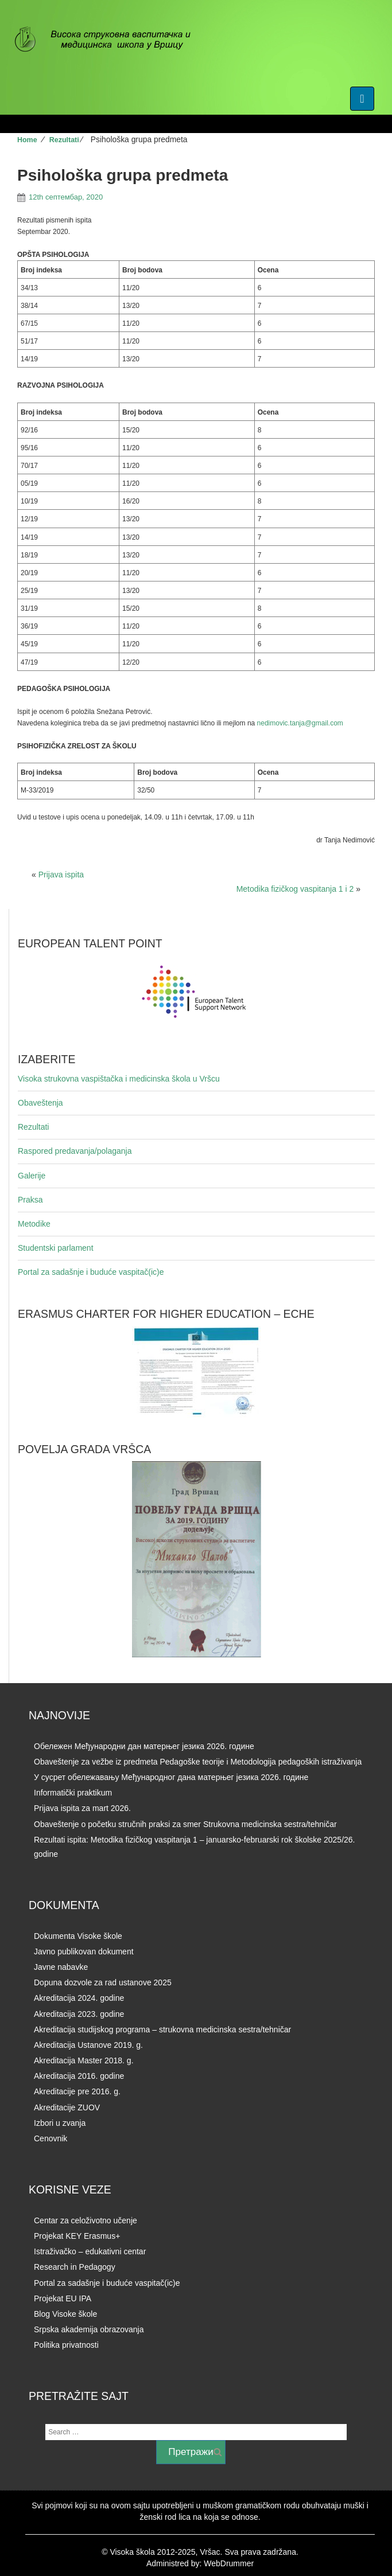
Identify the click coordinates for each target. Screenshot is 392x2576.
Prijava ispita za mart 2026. (82, 1808)
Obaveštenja (40, 1102)
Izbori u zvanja (60, 2123)
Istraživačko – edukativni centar (90, 2251)
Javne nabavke (61, 1967)
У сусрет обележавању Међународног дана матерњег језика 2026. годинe (171, 1777)
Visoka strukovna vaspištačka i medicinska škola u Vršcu (119, 1078)
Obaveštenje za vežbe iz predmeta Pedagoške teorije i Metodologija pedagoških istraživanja (198, 1761)
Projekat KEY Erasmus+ (77, 2236)
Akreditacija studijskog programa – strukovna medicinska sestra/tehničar (162, 2029)
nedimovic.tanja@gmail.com (300, 723)
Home (27, 140)
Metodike (34, 1223)
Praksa (30, 1199)
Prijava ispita (61, 874)
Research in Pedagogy (74, 2266)
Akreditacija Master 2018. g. (84, 2060)
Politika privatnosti (66, 2344)
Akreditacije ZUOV (67, 2107)
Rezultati (64, 140)
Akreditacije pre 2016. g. (77, 2091)
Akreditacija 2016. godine (79, 2076)
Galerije (31, 1175)
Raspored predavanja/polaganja (74, 1151)
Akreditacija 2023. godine (79, 2014)
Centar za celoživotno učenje (85, 2220)
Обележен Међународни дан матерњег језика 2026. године (144, 1746)
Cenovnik (50, 2138)
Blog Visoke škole (65, 2314)
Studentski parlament (56, 1247)
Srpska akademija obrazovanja (88, 2329)
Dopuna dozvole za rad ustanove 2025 (103, 1982)
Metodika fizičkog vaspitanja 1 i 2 (295, 888)
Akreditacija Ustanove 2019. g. (88, 2045)
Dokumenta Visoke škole (78, 1936)
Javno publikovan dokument (84, 1951)
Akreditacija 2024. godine (79, 1998)
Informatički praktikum (73, 1792)
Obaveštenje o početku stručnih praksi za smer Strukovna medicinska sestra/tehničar (185, 1824)
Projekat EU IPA (62, 2298)
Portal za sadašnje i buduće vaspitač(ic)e (91, 1272)
